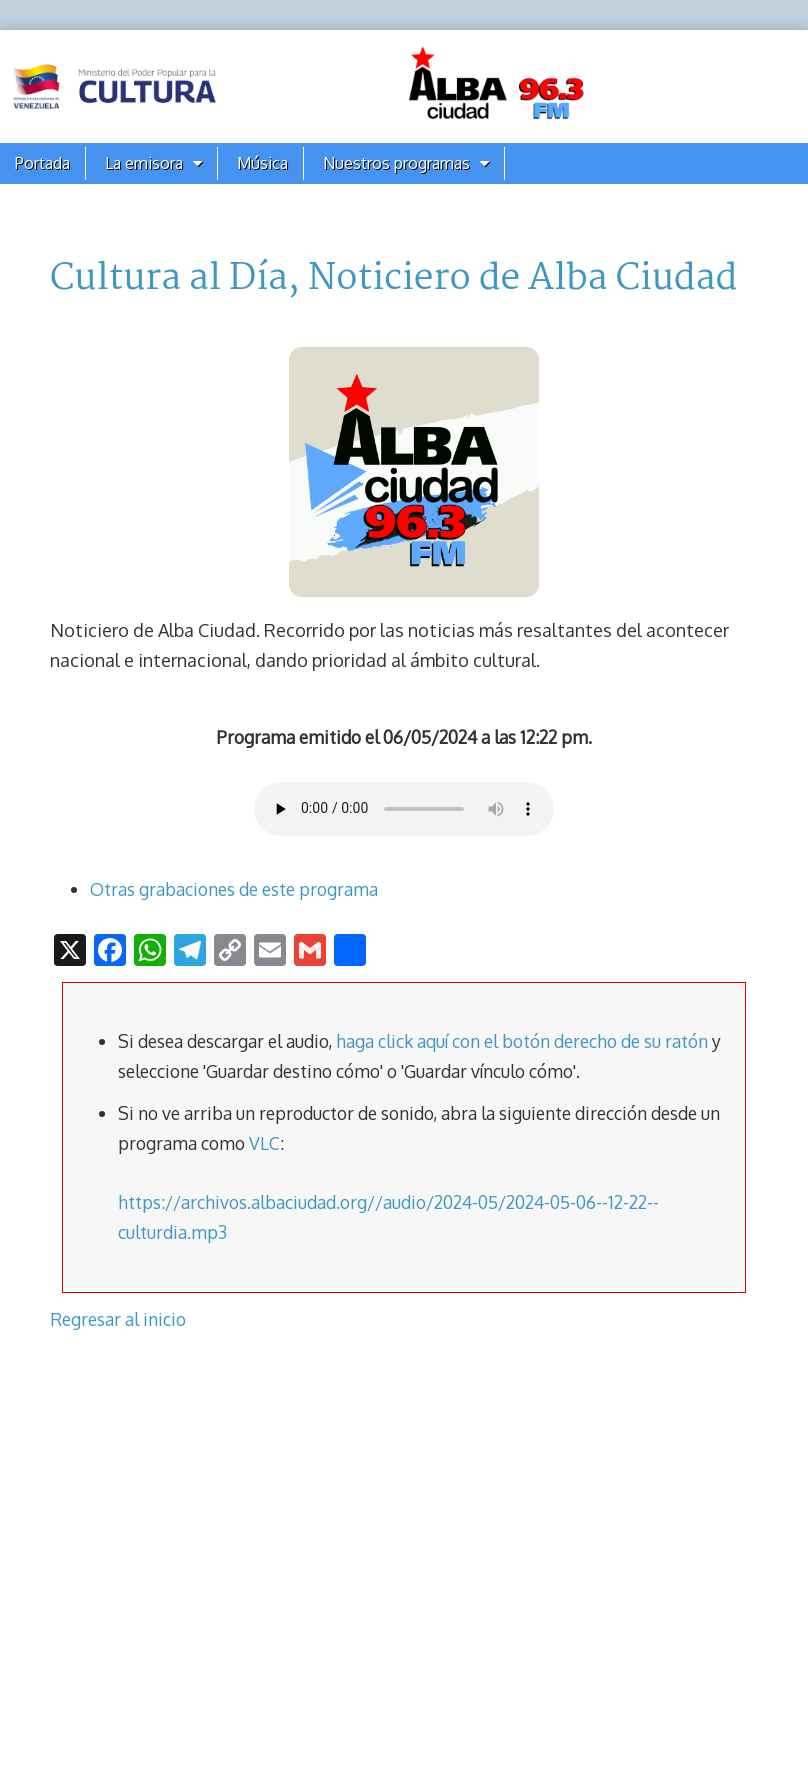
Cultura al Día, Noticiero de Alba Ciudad (393, 279)
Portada (42, 163)
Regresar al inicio (118, 1319)
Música (262, 163)
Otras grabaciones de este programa (234, 889)
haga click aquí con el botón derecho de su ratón (522, 1041)
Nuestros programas (396, 163)
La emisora (144, 163)
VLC (264, 1143)
